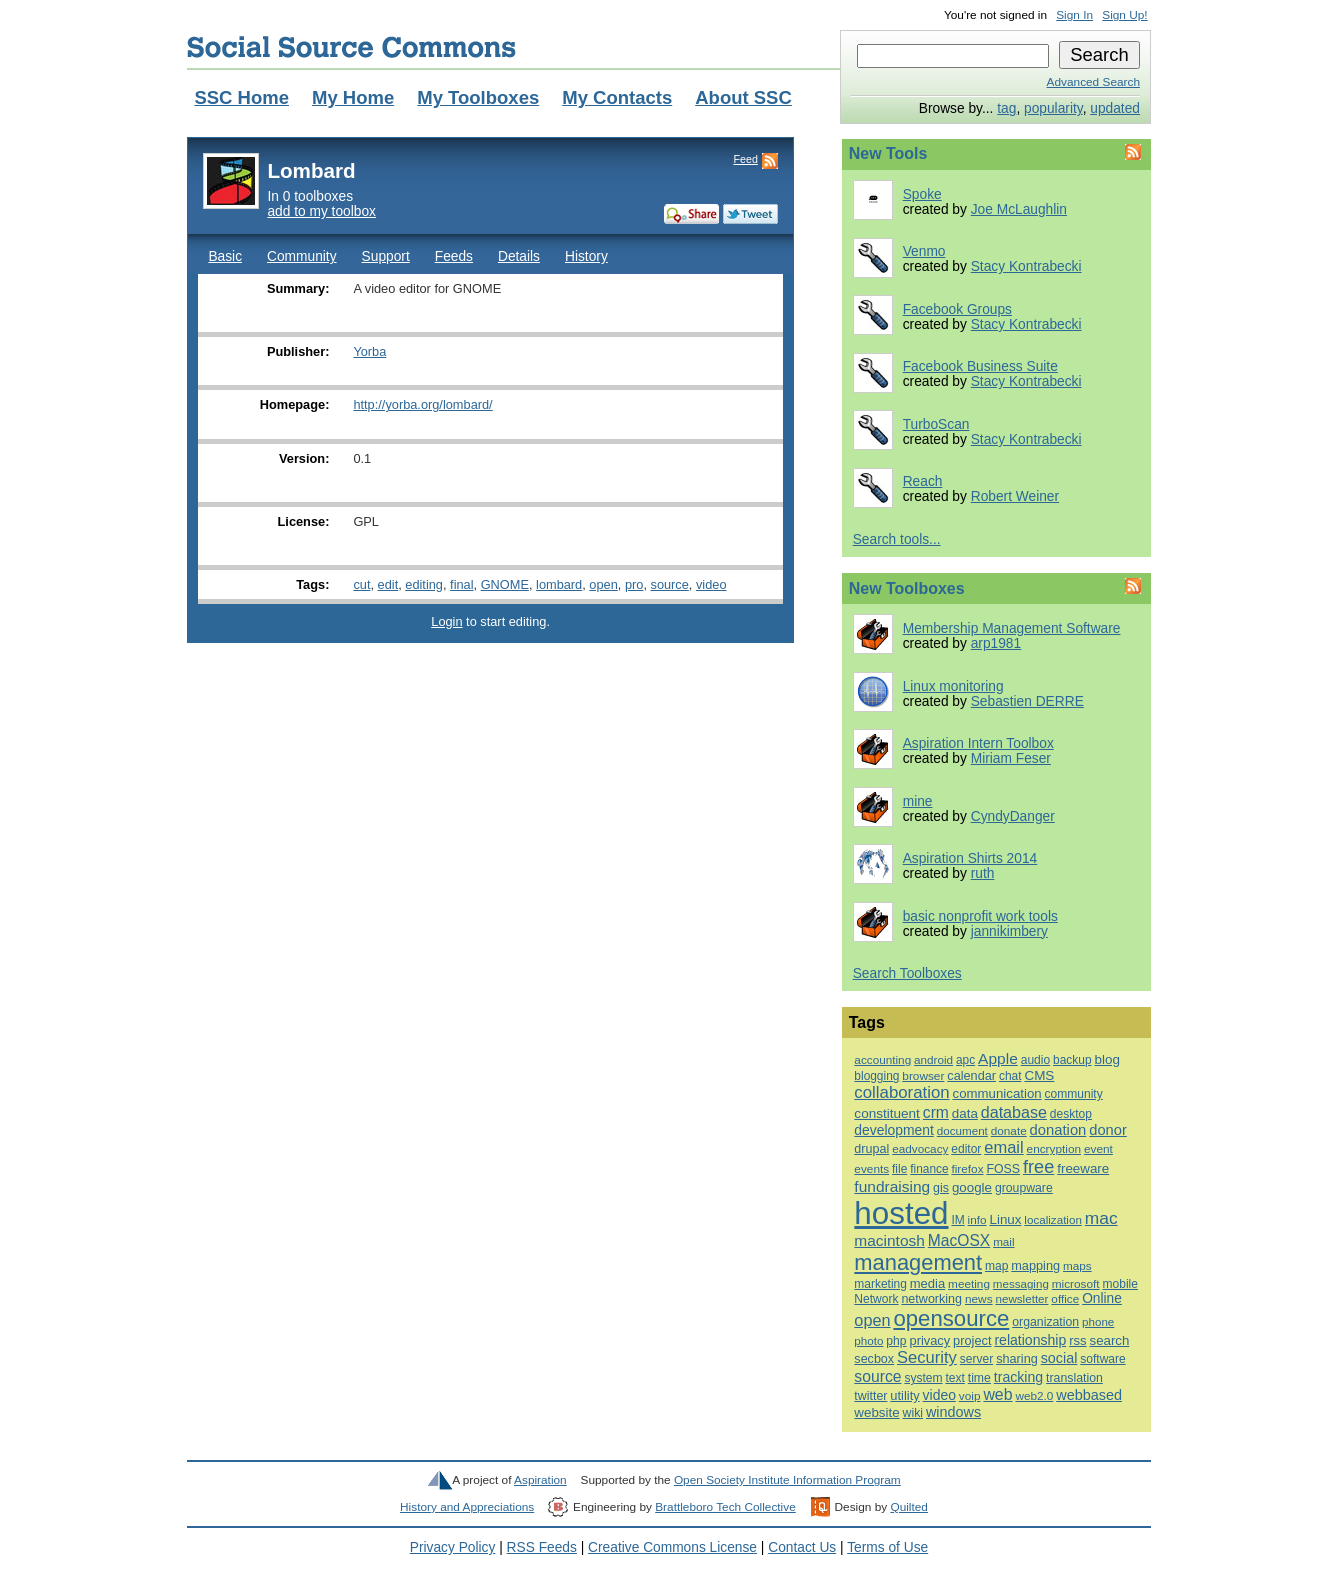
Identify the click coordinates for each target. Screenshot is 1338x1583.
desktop (1071, 1114)
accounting (882, 1059)
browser (923, 1076)
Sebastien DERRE (1027, 701)
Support (386, 256)
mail (1003, 1241)
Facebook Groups (957, 309)
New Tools (888, 153)
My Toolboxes (478, 97)
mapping (1035, 1265)
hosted (901, 1213)
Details (519, 256)
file (899, 1169)
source (669, 584)
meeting (969, 1283)
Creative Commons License (672, 1547)
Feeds (454, 256)
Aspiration (540, 1480)
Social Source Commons (351, 47)
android (933, 1059)
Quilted (908, 1507)
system (923, 1378)
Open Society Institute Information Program (787, 1480)
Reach (923, 481)
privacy (929, 1340)
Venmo (924, 251)
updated (1115, 108)
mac (1101, 1218)
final (461, 584)
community (1074, 1094)
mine (918, 801)
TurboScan (936, 424)
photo (868, 1340)
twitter (870, 1396)
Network (876, 1299)
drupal (871, 1149)
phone (1098, 1322)
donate (1009, 1130)
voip (970, 1396)
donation (1058, 1130)
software (1102, 1359)
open (603, 584)
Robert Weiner (1015, 496)
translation (1074, 1378)
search (1109, 1340)
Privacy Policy (453, 1547)
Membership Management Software (1012, 628)
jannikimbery (1009, 931)
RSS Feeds (542, 1547)
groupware (1024, 1188)
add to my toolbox (321, 211)
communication (997, 1093)
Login (446, 621)
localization (1053, 1219)
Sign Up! (1124, 15)
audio (1035, 1060)
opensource (951, 1318)
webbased (1089, 1395)
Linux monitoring (953, 686)
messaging (1021, 1284)
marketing (880, 1284)
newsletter (1021, 1298)
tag (1006, 108)
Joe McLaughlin (1019, 209)
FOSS (1003, 1169)
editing (424, 584)
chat (1010, 1076)
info (977, 1219)
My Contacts (617, 97)
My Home (353, 97)
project (972, 1340)
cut (361, 584)
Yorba (369, 351)
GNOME (505, 584)
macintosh (889, 1240)
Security (927, 1357)
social (1059, 1358)
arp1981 (996, 643)
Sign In (1074, 15)
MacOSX (959, 1240)
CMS (1039, 1075)
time (979, 1378)
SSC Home (241, 97)
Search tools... (897, 539)
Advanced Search (1093, 82)
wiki (912, 1413)
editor (966, 1149)
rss (1077, 1340)
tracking (1018, 1377)
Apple (998, 1058)
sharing (1017, 1358)
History (586, 256)
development (893, 1130)
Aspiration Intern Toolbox (978, 743)
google (972, 1187)
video (711, 584)
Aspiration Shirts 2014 (970, 858)
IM (957, 1220)
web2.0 (1034, 1395)
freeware (1083, 1168)
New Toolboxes (907, 588)
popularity (1053, 108)
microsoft (1076, 1284)
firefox (967, 1168)
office (1065, 1298)
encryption (1054, 1149)
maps (1077, 1265)
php (896, 1341)
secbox (874, 1359)
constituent (887, 1113)
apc (965, 1060)
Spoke (922, 194)
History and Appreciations (467, 1507)
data (965, 1113)
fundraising (892, 1186)
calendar (971, 1075)
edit (388, 584)
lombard (559, 584)
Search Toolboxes (907, 973)
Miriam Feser (1011, 758)
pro (634, 584)
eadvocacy (920, 1148)
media (927, 1283)
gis (941, 1188)
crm (936, 1112)
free (1038, 1167)
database (1014, 1112)
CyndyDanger (1013, 816)
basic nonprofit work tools (980, 916)
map (996, 1266)
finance (929, 1169)
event (1098, 1149)
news (979, 1299)
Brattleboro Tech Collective (725, 1507)
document (962, 1130)
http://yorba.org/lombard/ (422, 404)
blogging (876, 1076)
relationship (1030, 1340)
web (997, 1394)
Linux (1005, 1219)
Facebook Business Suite (980, 366)
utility (904, 1395)
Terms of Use (887, 1547)
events (871, 1169)
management (918, 1262)
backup (1072, 1060)
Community (302, 256)
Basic (225, 256)
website (876, 1412)
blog (1106, 1059)
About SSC (743, 97)
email (1003, 1147)
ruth (983, 873)
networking (931, 1299)
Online (1102, 1298)
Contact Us (802, 1547)
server (976, 1359)
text (954, 1378)
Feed (745, 159)
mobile (1120, 1284)
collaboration (901, 1092)
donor (1108, 1130)
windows (953, 1412)
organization (1045, 1322)
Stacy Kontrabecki (1026, 266)
